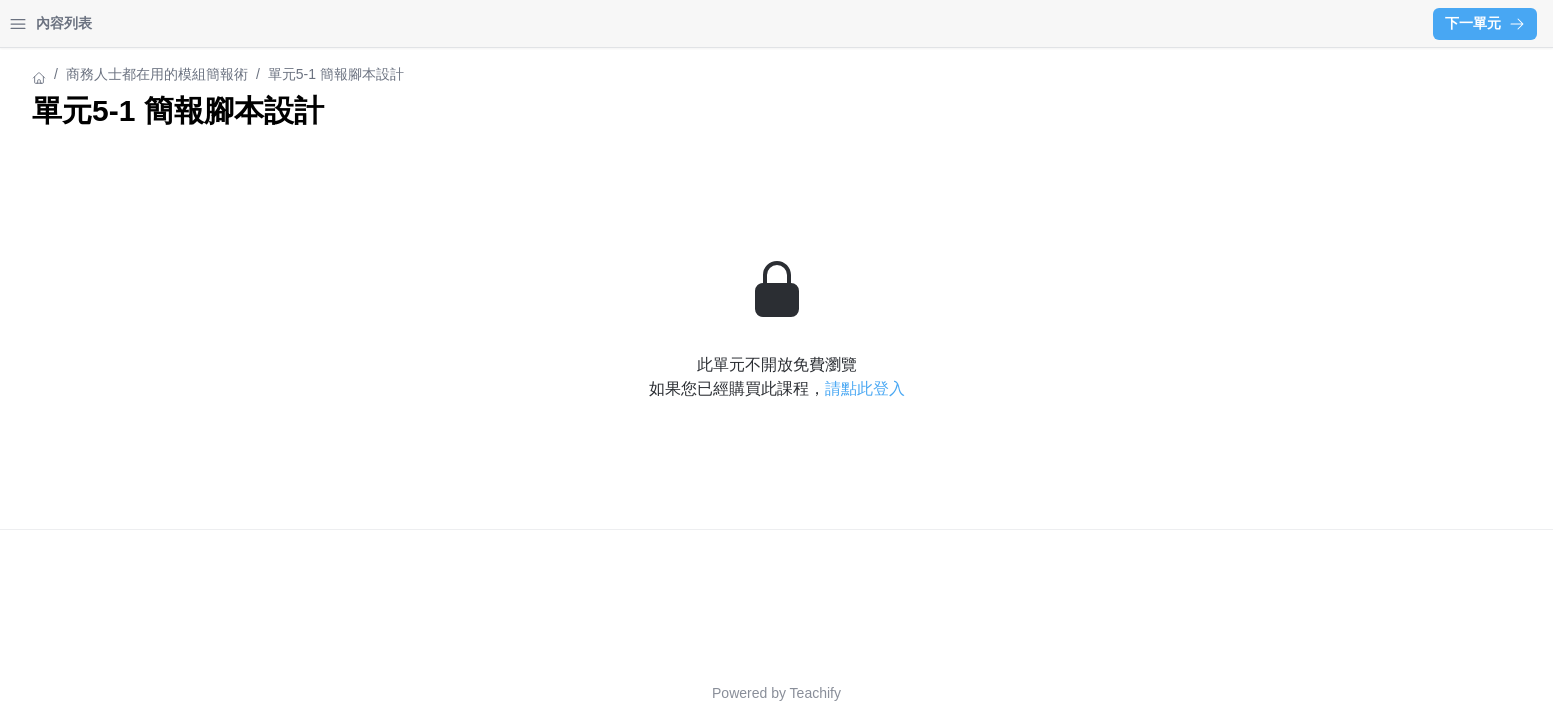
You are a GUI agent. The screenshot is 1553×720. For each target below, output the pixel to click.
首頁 (42, 23)
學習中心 (124, 23)
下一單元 (1485, 23)
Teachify (990, 693)
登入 (206, 23)
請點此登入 (1040, 388)
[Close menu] (325, 24)
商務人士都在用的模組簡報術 (107, 74)
